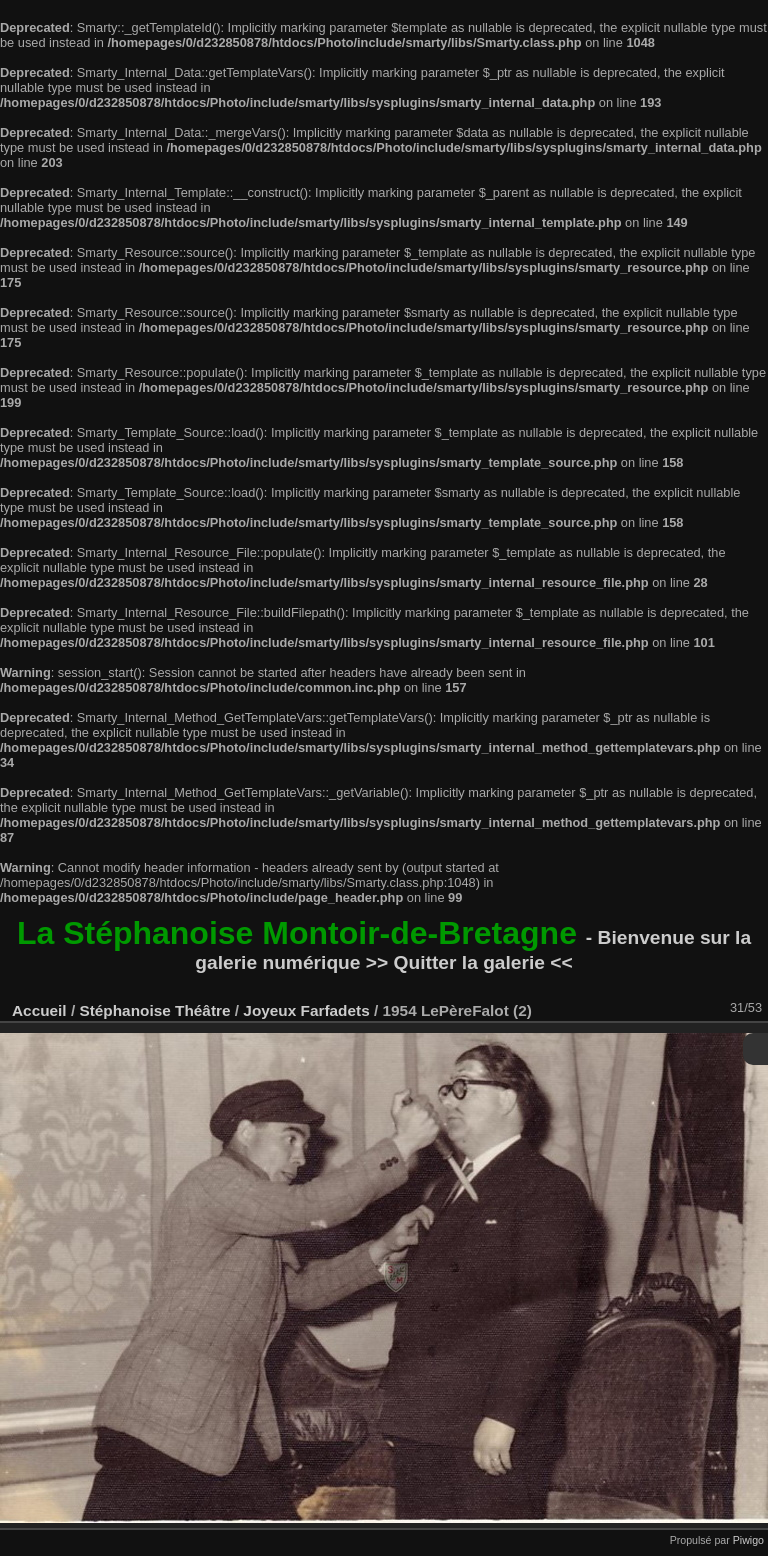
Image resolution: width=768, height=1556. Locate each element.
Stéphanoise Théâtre (154, 1010)
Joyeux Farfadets (306, 1010)
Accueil (39, 1010)
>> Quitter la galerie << (469, 962)
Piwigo (748, 1540)
